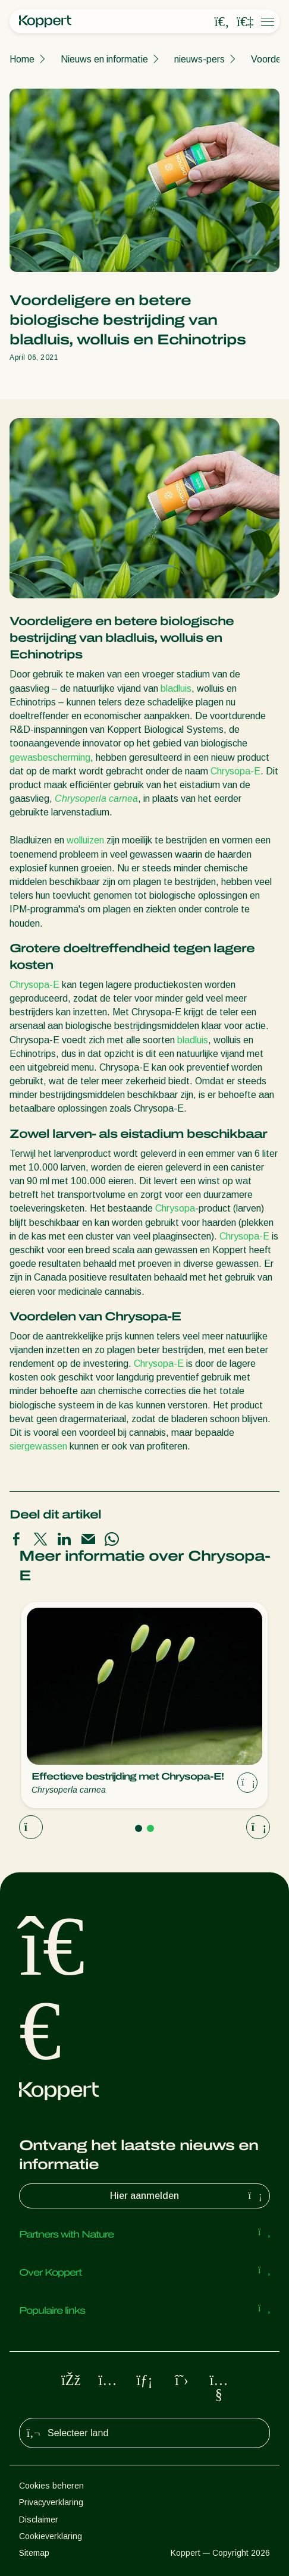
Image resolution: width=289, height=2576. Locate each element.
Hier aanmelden (187, 2195)
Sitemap (34, 2553)
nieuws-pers (199, 59)
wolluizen (85, 840)
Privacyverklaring (51, 2502)
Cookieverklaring (50, 2536)
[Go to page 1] (138, 1828)
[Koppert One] (245, 22)
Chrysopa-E (235, 771)
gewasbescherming (50, 757)
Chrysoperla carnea (96, 798)
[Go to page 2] (150, 1828)
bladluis (176, 688)
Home (22, 59)
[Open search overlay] (222, 22)
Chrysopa (175, 1208)
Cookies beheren (51, 2485)
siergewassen (38, 1446)
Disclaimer (38, 2519)
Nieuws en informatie (104, 59)
